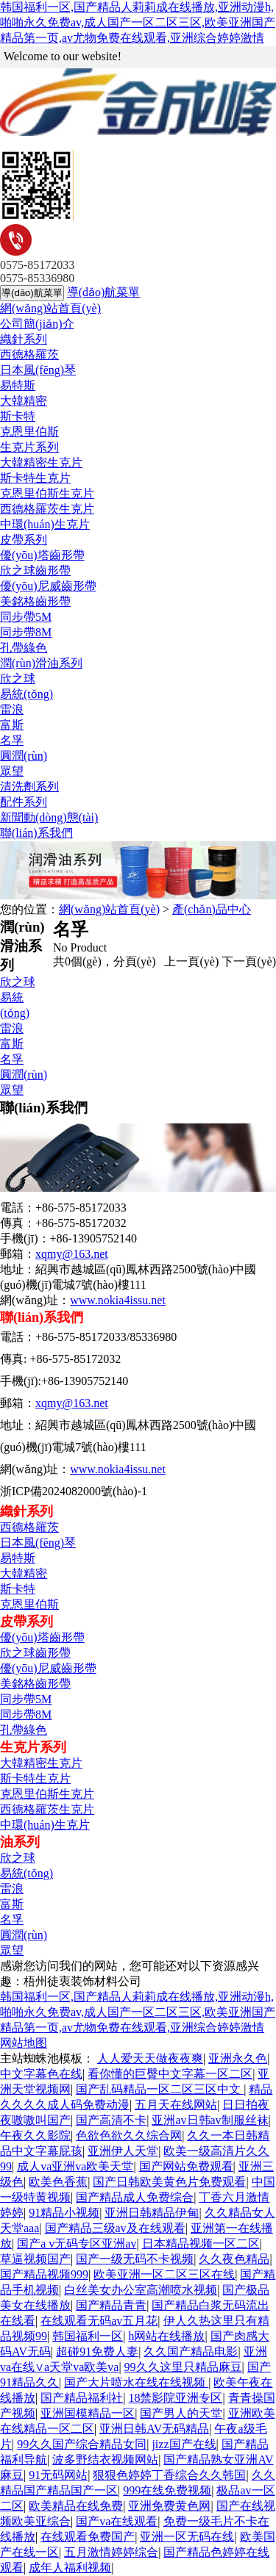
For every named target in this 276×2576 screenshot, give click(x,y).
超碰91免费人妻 (97, 2351)
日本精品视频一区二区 (201, 2243)
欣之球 (17, 678)
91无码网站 (58, 2475)
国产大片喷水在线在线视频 (136, 2382)
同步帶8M (26, 632)
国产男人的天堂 (181, 2413)
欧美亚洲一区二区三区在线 (164, 2274)
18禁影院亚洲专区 (175, 2398)
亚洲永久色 (237, 2058)
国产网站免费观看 (186, 2166)
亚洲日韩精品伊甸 (152, 2212)
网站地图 (23, 2043)
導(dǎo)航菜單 (104, 292)
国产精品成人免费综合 (135, 2197)
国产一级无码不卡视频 (135, 2259)
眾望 (12, 771)
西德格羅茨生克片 (47, 509)
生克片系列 (29, 447)
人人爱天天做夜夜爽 (150, 2058)
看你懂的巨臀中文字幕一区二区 (170, 2074)
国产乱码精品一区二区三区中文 (160, 2089)
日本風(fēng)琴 (38, 370)
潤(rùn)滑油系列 (41, 663)
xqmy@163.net (71, 1254)
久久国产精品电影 (191, 2351)
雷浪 (12, 709)
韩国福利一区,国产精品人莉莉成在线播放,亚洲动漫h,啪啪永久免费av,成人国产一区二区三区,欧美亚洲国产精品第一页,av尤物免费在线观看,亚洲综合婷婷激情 (137, 22)
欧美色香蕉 (58, 2182)
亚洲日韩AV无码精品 (154, 2428)
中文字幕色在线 (41, 2074)
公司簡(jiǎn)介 (37, 323)
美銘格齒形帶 (35, 601)
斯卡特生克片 (35, 478)
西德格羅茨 (29, 354)
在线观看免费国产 (87, 2536)
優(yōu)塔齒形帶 (42, 555)
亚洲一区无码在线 (187, 2536)
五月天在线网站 (176, 2104)
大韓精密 (23, 401)
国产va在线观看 (117, 2521)
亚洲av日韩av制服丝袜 (210, 2120)
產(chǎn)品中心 (211, 909)
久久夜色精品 (234, 2259)
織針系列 (23, 339)
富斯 (12, 725)
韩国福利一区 (87, 2336)
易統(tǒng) (26, 694)
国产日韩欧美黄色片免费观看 (169, 2182)
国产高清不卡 (111, 2120)
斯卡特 (17, 416)
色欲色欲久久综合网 (129, 2135)
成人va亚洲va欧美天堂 (75, 2166)
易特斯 (17, 385)
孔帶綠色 (23, 647)
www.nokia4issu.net (118, 1300)
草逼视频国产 (35, 2259)
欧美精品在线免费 (76, 2506)
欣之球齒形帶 (35, 570)
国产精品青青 (111, 2305)
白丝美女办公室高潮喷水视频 (140, 2290)
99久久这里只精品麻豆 (183, 2367)
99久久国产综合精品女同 (81, 2444)
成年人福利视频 (70, 2567)
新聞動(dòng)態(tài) (49, 817)
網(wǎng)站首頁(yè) (50, 308)
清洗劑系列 (29, 786)
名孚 (12, 740)
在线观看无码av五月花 (99, 2320)
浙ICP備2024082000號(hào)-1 (73, 1491)
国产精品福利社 (81, 2398)
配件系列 (23, 802)
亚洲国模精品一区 (87, 2413)
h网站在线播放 (166, 2336)
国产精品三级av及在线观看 (115, 2228)
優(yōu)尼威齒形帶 (48, 586)
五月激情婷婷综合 (111, 2552)
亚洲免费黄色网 (169, 2506)
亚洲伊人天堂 (123, 2151)
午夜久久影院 (35, 2135)
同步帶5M (26, 617)
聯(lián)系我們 (36, 833)
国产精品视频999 (44, 2274)
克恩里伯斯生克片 (47, 493)
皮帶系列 (23, 539)
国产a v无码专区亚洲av (76, 2243)
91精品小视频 (64, 2212)
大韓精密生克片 (41, 462)
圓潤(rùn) (23, 755)
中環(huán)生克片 (45, 524)
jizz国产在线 (184, 2444)
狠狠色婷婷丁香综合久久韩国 (169, 2475)
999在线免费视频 (167, 2490)
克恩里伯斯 (29, 431)
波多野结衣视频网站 (105, 2459)
